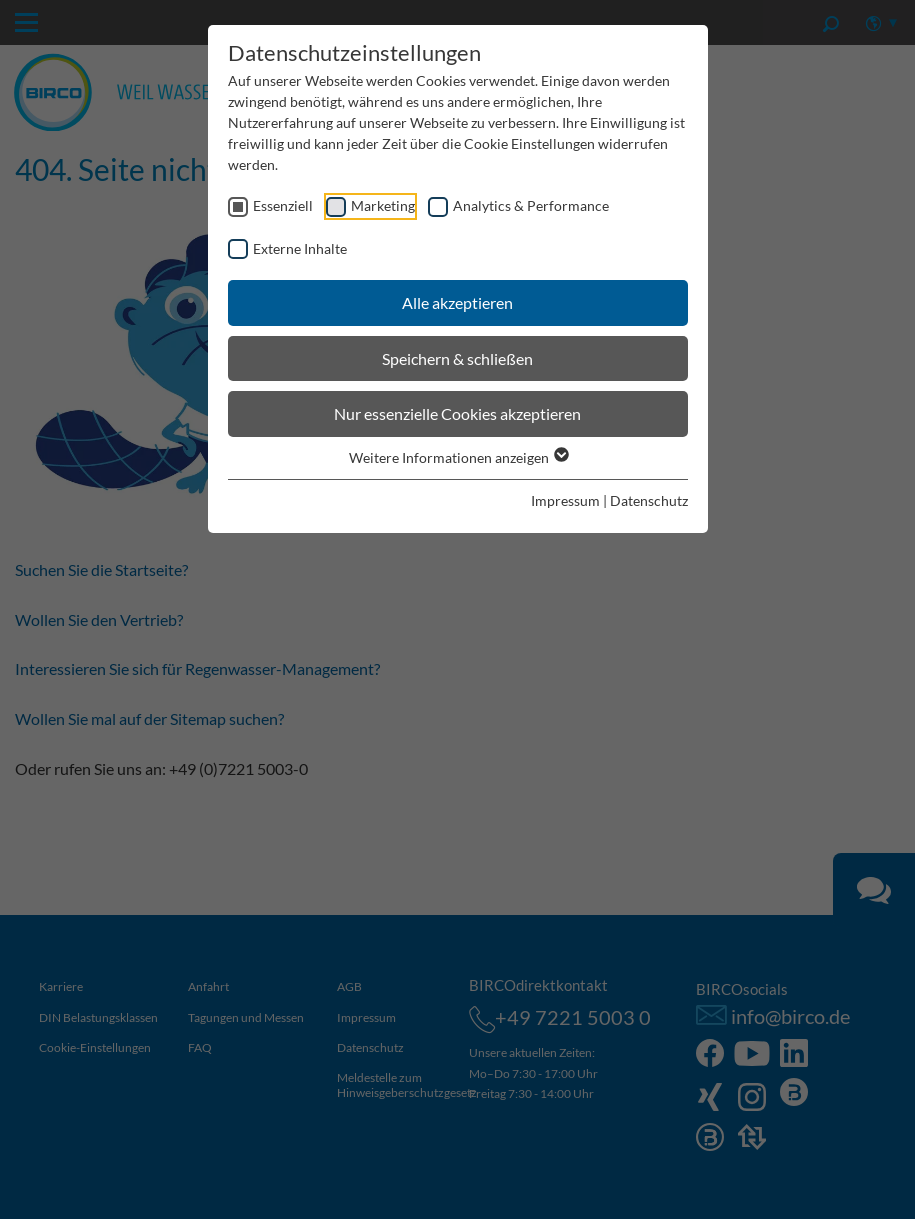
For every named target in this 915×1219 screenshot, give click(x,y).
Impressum (565, 500)
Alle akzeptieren (457, 302)
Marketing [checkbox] (383, 205)
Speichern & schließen (457, 358)
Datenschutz (649, 500)
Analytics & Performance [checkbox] (531, 205)
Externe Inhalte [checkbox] (300, 248)
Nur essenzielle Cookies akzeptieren (457, 413)
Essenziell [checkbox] (283, 205)
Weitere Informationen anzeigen (458, 457)
